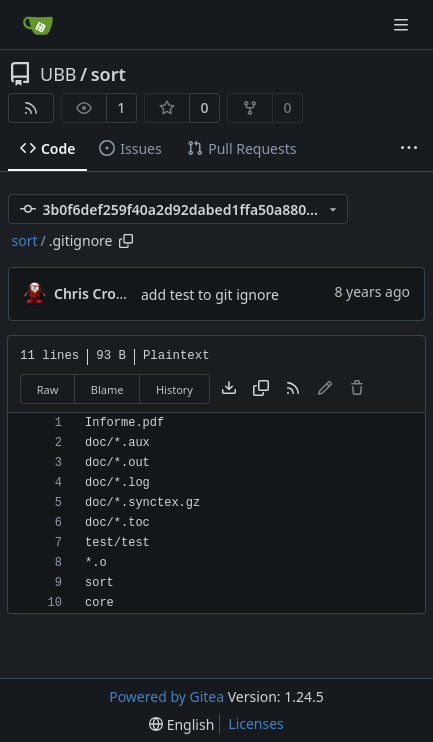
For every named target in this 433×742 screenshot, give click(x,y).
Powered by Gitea (166, 696)
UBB (58, 74)
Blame (107, 389)
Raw (48, 389)
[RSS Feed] (31, 108)
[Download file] (229, 389)
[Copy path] (126, 241)
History (174, 389)
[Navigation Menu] (403, 24)
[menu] (181, 724)
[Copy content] (261, 389)
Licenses (256, 723)
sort (108, 74)
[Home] (38, 25)
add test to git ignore (210, 294)
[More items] (409, 149)
